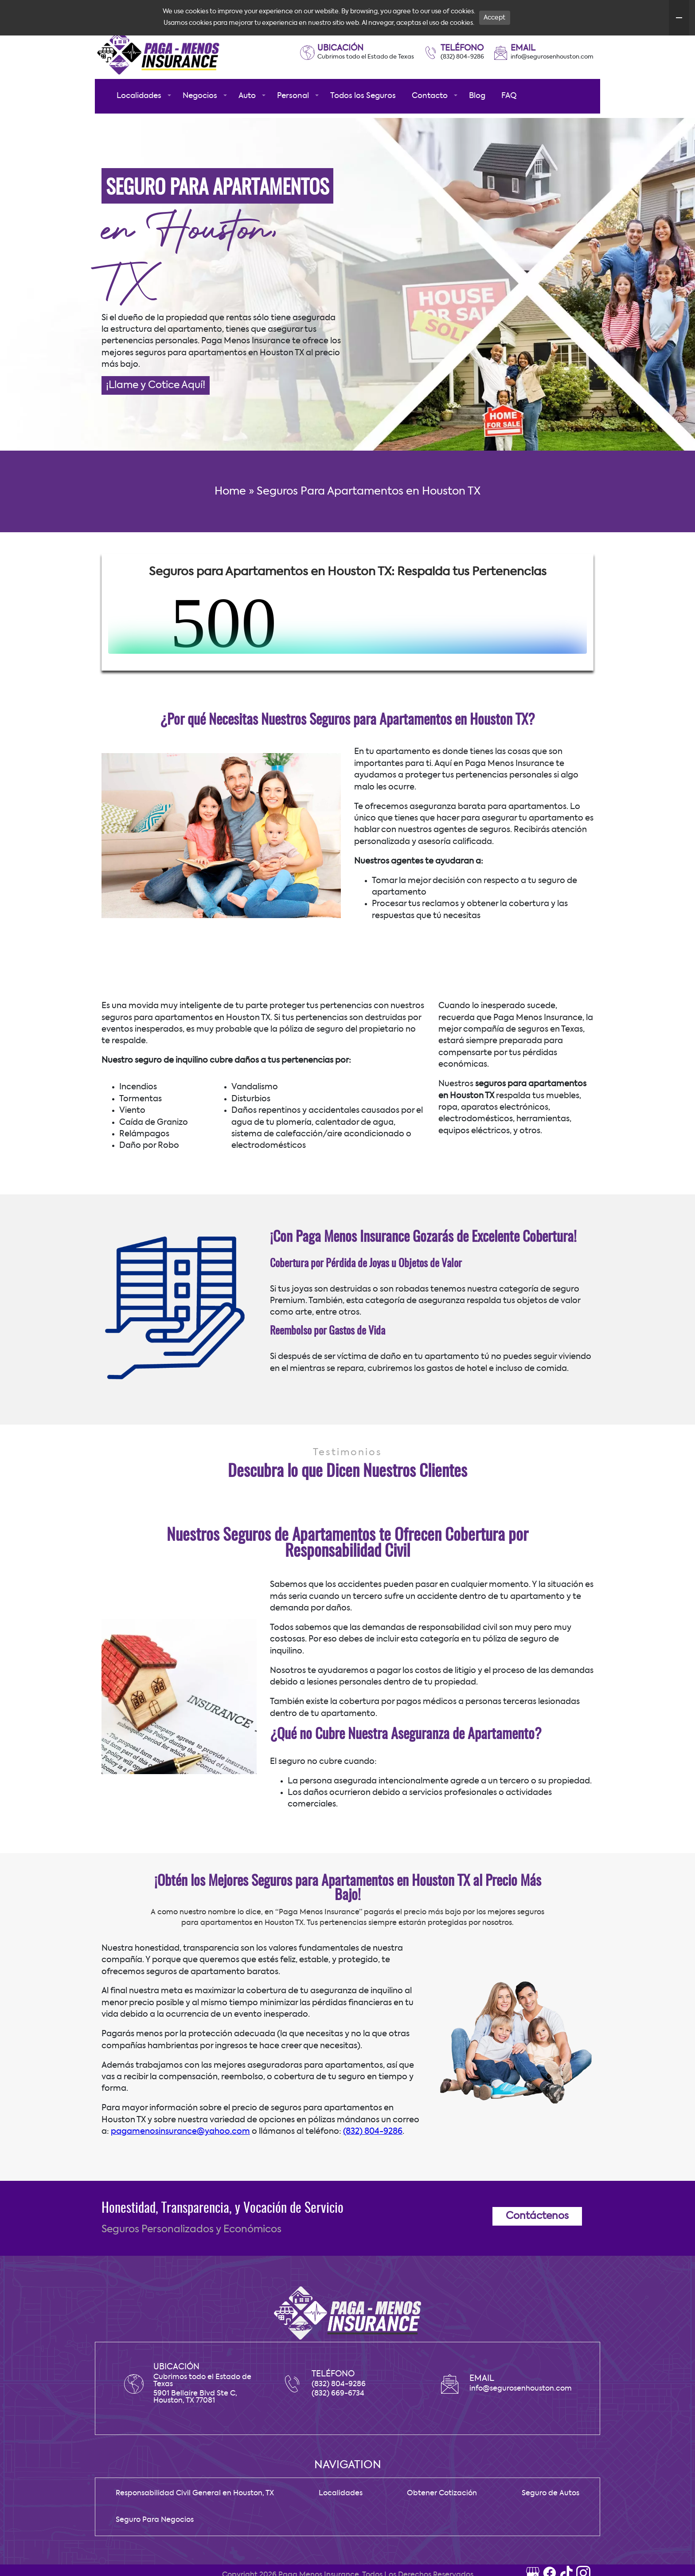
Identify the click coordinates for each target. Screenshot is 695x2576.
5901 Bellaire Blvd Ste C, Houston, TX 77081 (195, 2433)
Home (230, 527)
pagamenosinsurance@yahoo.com (180, 2167)
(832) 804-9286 (462, 92)
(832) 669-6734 (338, 2429)
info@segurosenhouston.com (552, 92)
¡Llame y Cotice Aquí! (155, 421)
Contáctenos (537, 2252)
